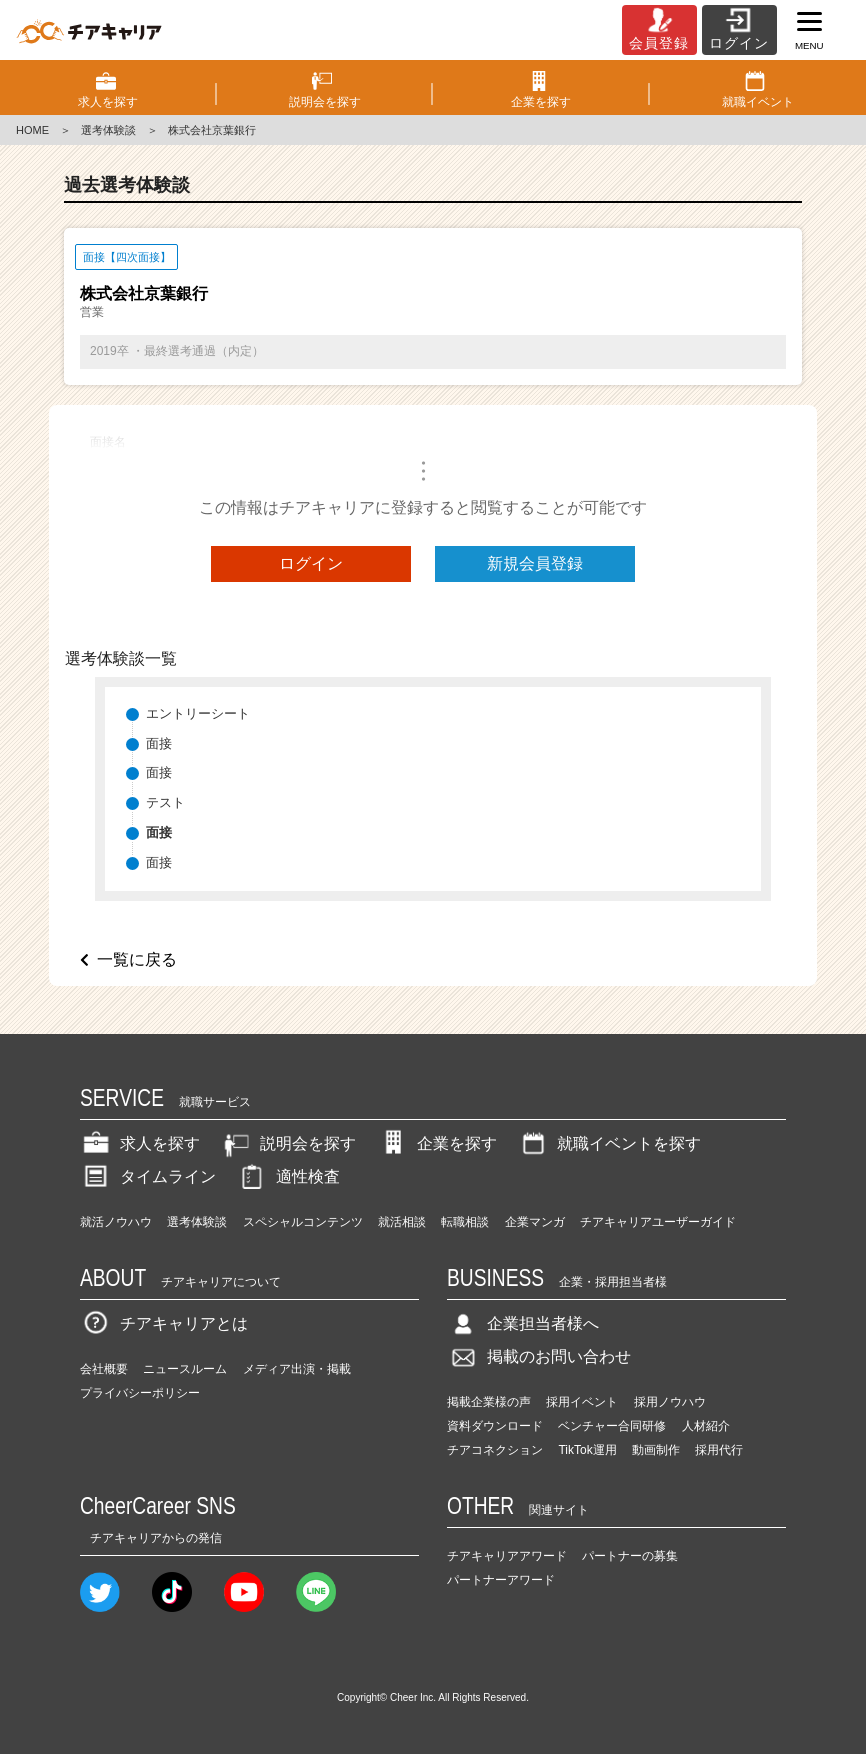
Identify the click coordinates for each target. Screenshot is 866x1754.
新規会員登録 (535, 563)
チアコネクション (495, 1450)
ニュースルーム (185, 1369)
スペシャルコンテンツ (303, 1222)
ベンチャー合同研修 (612, 1426)
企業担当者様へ (523, 1323)
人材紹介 (706, 1426)
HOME (32, 130)
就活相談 (402, 1222)
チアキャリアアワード (507, 1556)
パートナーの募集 (630, 1556)
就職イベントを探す (609, 1143)
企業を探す (437, 1143)
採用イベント (582, 1402)
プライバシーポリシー (140, 1393)
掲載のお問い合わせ (539, 1356)
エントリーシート (198, 713)
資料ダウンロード (495, 1426)
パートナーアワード (501, 1580)
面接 (159, 743)
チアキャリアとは (164, 1323)
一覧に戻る (137, 959)
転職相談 (465, 1222)
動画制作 (656, 1450)
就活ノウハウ (116, 1222)
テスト (165, 802)
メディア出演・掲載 (297, 1369)
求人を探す (140, 1143)
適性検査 (288, 1176)
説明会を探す (288, 1143)
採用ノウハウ (670, 1402)
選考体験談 (108, 130)
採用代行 (719, 1450)
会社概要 (104, 1369)
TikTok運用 (587, 1450)
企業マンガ (535, 1222)
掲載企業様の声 (489, 1402)
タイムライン (148, 1176)
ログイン (311, 563)
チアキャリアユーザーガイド (658, 1222)
